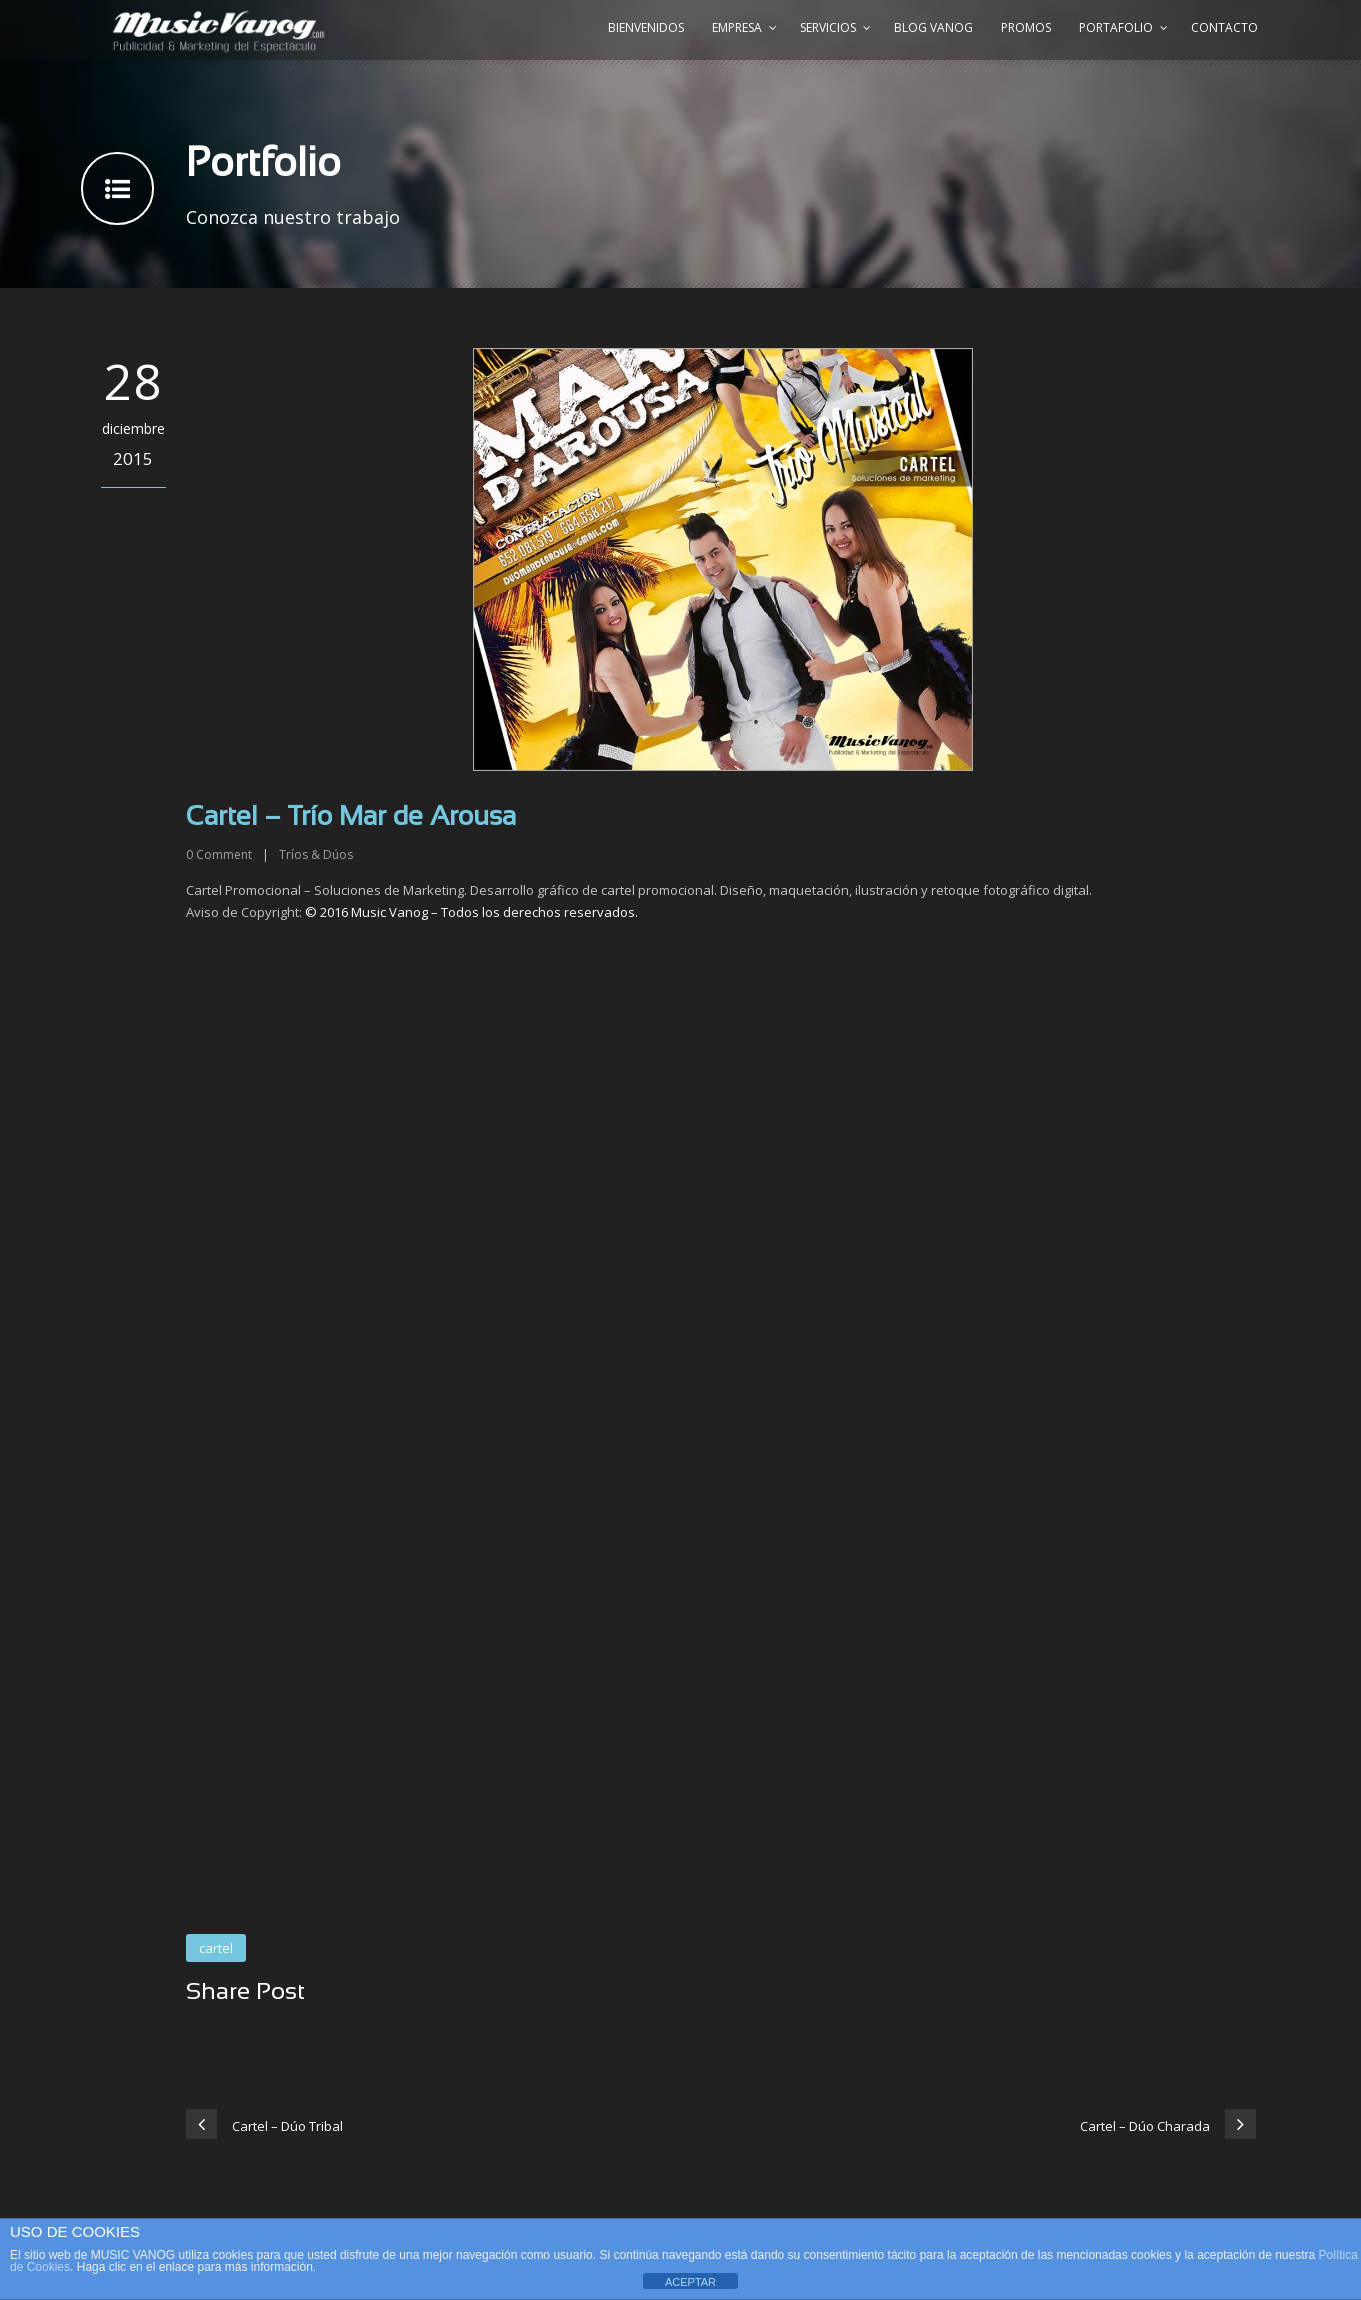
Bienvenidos (646, 27)
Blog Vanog (933, 27)
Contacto (1224, 27)
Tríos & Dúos (316, 854)
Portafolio (1116, 27)
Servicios (828, 27)
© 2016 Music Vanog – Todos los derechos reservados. (471, 912)
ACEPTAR (690, 2282)
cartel (216, 1948)
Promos (1026, 27)
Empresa (737, 27)
